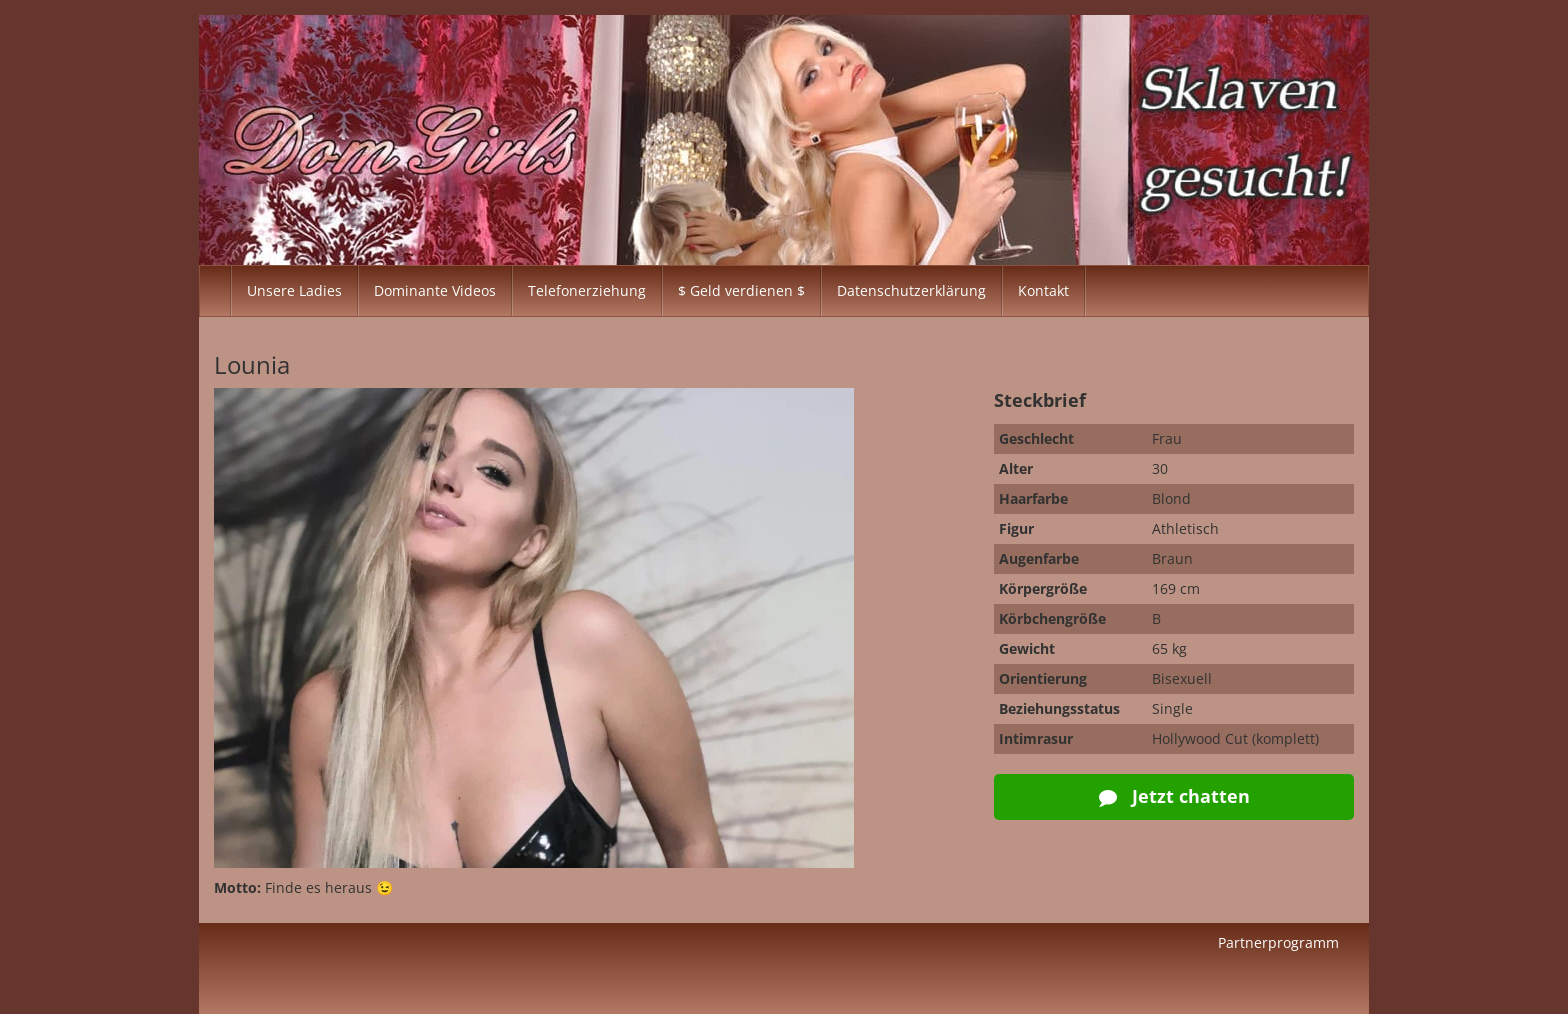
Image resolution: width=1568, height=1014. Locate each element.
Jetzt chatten (1174, 796)
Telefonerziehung (587, 290)
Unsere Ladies (294, 290)
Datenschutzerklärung (911, 290)
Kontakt (1043, 290)
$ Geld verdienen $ (741, 290)
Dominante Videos (435, 290)
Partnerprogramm (1278, 942)
